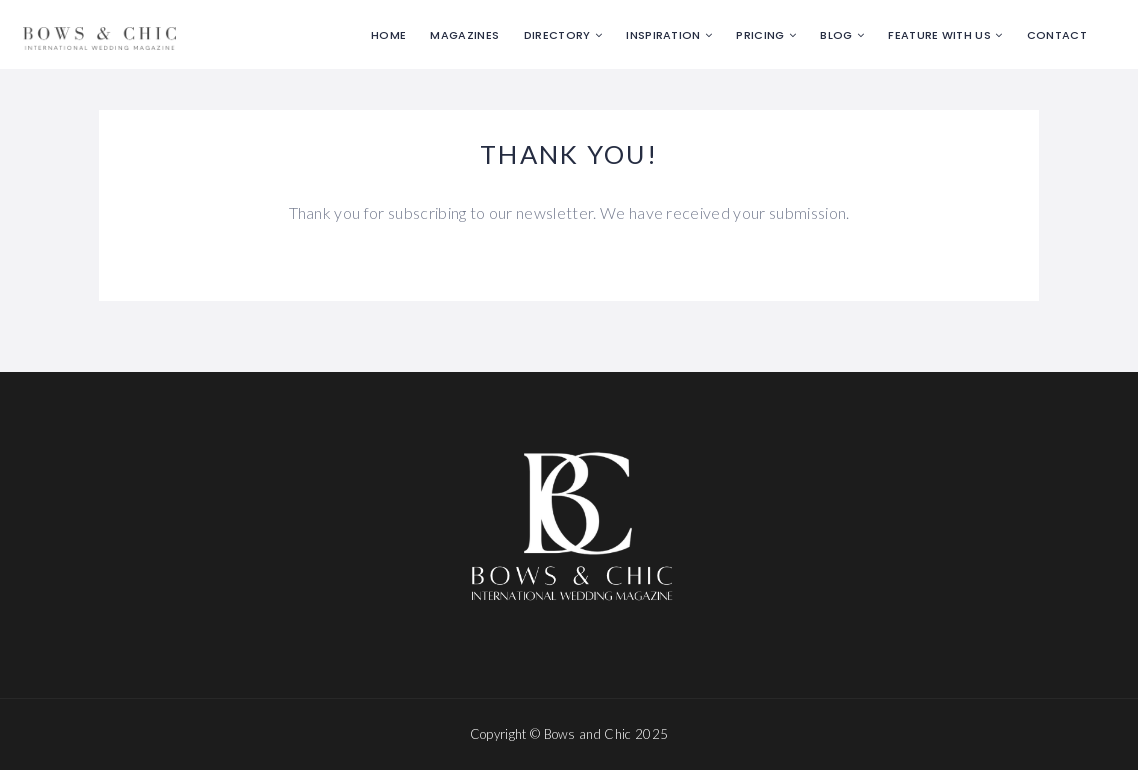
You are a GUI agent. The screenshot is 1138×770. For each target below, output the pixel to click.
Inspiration (663, 35)
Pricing (760, 35)
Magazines (464, 35)
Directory (557, 35)
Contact (1057, 35)
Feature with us (939, 35)
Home (388, 35)
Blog (836, 35)
